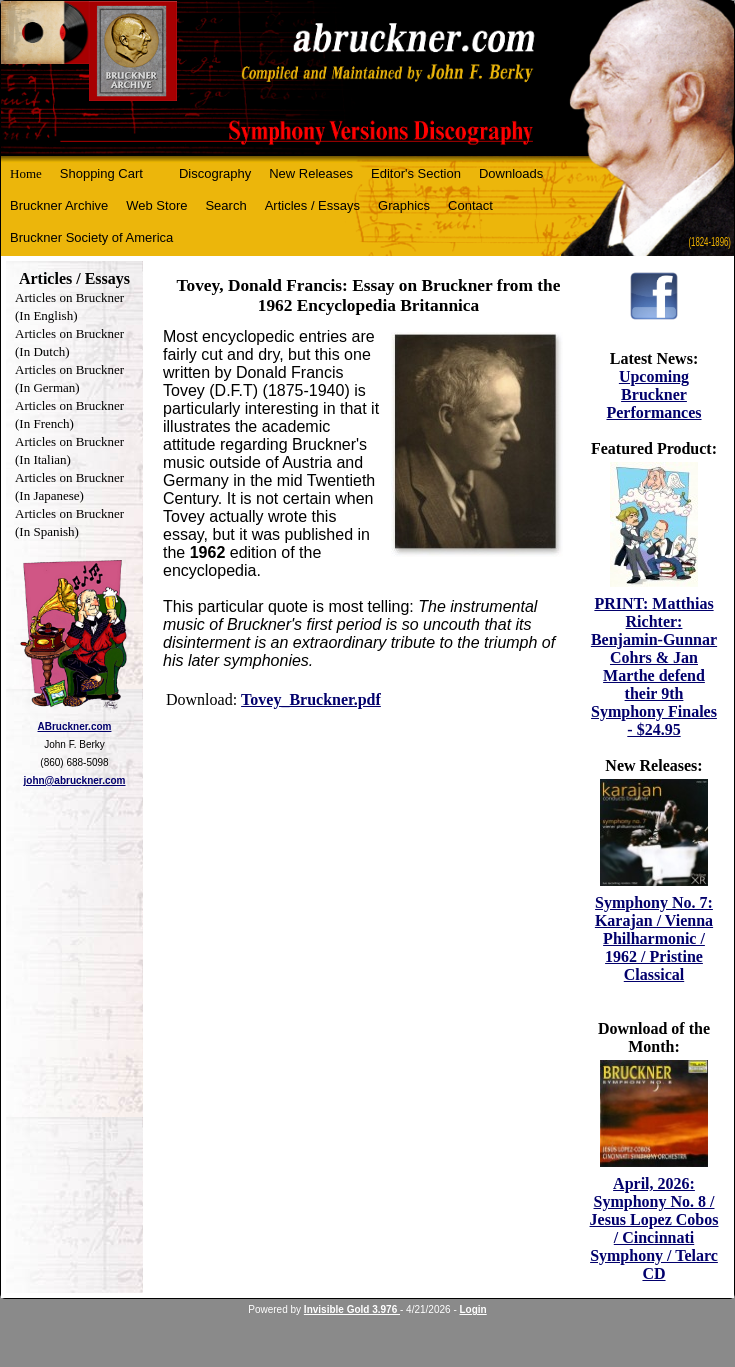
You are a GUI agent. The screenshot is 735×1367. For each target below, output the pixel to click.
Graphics (404, 205)
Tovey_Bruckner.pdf (311, 699)
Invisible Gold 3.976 (352, 1309)
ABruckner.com (75, 726)
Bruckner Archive (59, 205)
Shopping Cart (101, 173)
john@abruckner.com (75, 780)
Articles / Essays (312, 205)
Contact (470, 205)
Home (26, 173)
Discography (215, 173)
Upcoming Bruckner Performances (653, 394)
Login (473, 1309)
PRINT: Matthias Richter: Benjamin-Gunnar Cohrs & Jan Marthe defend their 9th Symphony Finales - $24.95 (654, 666)
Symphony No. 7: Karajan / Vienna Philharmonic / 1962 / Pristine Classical (654, 938)
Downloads (511, 173)
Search (225, 205)
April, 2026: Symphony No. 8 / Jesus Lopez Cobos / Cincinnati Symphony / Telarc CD (654, 1228)
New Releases (311, 173)
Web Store (156, 205)
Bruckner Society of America (91, 237)
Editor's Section (416, 173)
